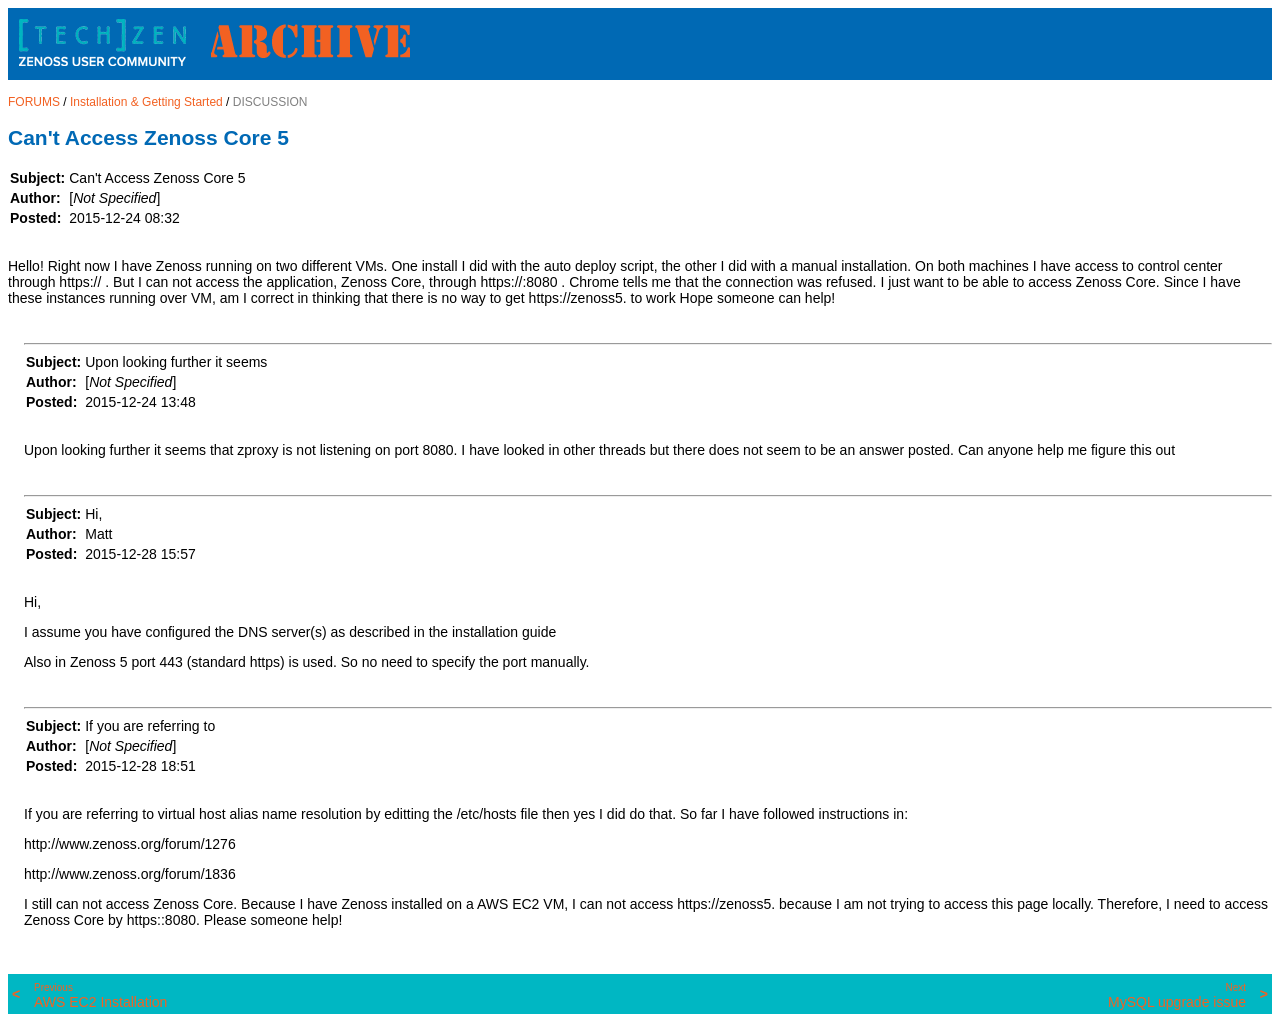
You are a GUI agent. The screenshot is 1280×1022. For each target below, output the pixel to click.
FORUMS (34, 102)
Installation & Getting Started (146, 102)
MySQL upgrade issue (1177, 996)
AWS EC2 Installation (100, 996)
